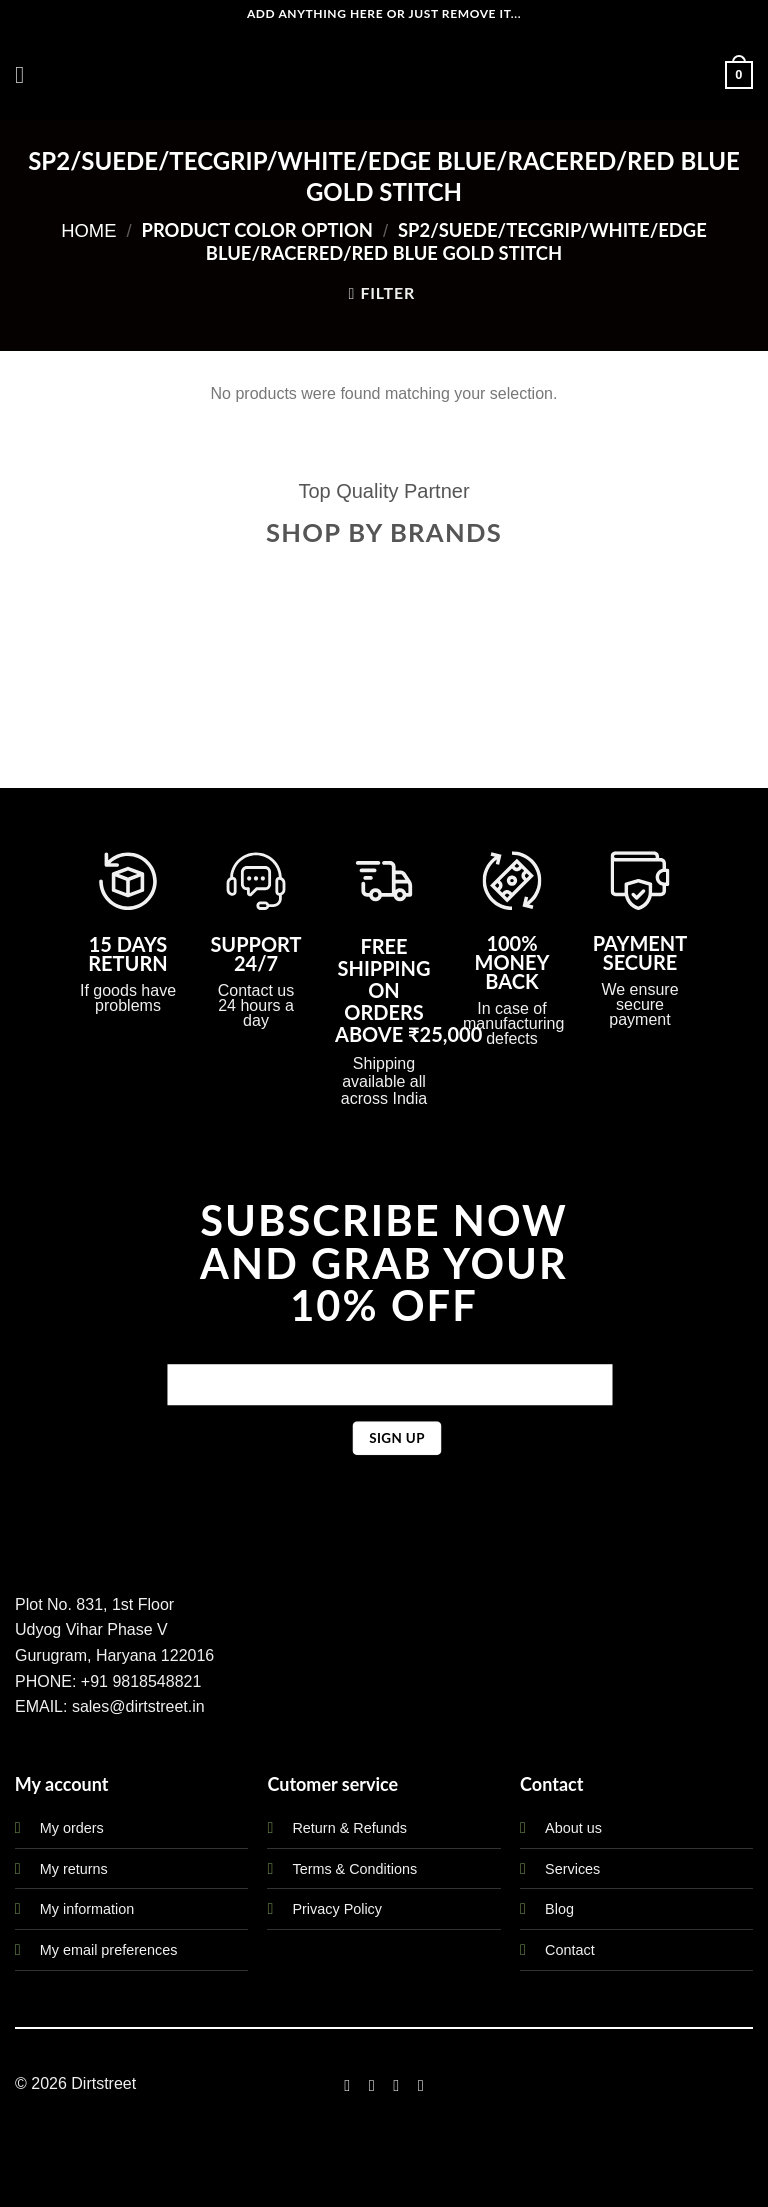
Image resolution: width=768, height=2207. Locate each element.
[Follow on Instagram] (372, 2085)
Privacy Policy (337, 1909)
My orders (72, 1828)
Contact (570, 1950)
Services (572, 1869)
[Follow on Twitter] (396, 2085)
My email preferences (109, 1950)
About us (573, 1828)
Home (88, 230)
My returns (74, 1869)
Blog (559, 1909)
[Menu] (27, 74)
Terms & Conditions (354, 1869)
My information (87, 1909)
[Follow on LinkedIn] (421, 2085)
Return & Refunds (349, 1828)
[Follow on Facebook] (347, 2085)
